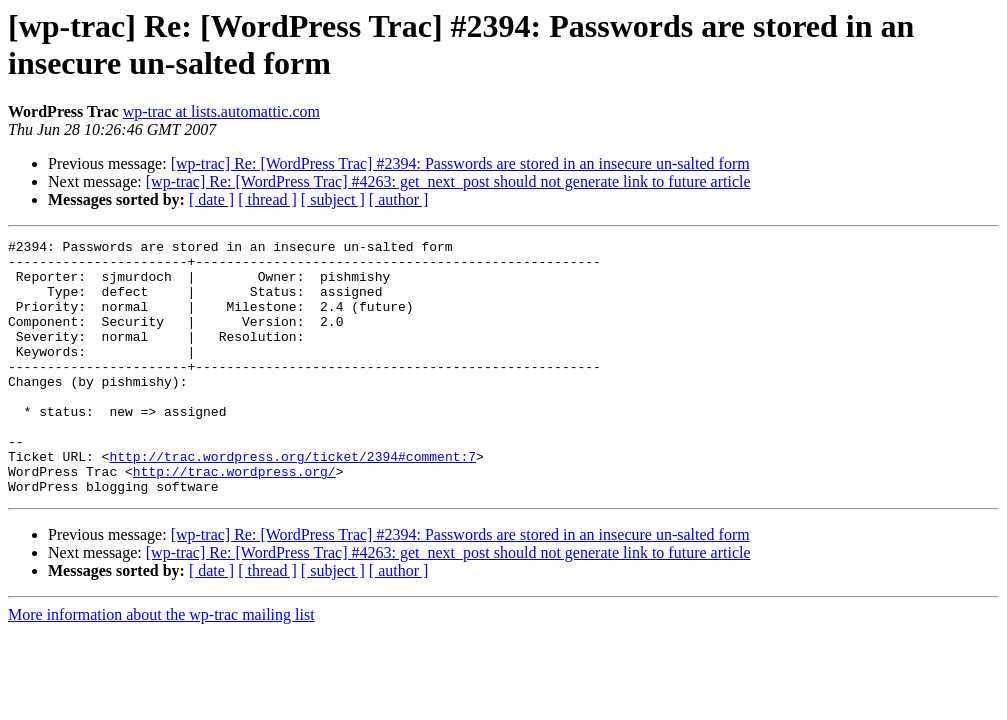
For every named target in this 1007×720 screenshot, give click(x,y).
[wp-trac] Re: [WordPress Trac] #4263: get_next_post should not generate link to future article (448, 181)
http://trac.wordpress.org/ (234, 519)
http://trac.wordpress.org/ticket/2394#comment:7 (292, 501)
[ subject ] (333, 199)
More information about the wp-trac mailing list (161, 665)
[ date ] (211, 199)
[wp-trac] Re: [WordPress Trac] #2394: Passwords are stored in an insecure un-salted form (460, 163)
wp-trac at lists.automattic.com (221, 111)
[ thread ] (267, 199)
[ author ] (399, 199)
